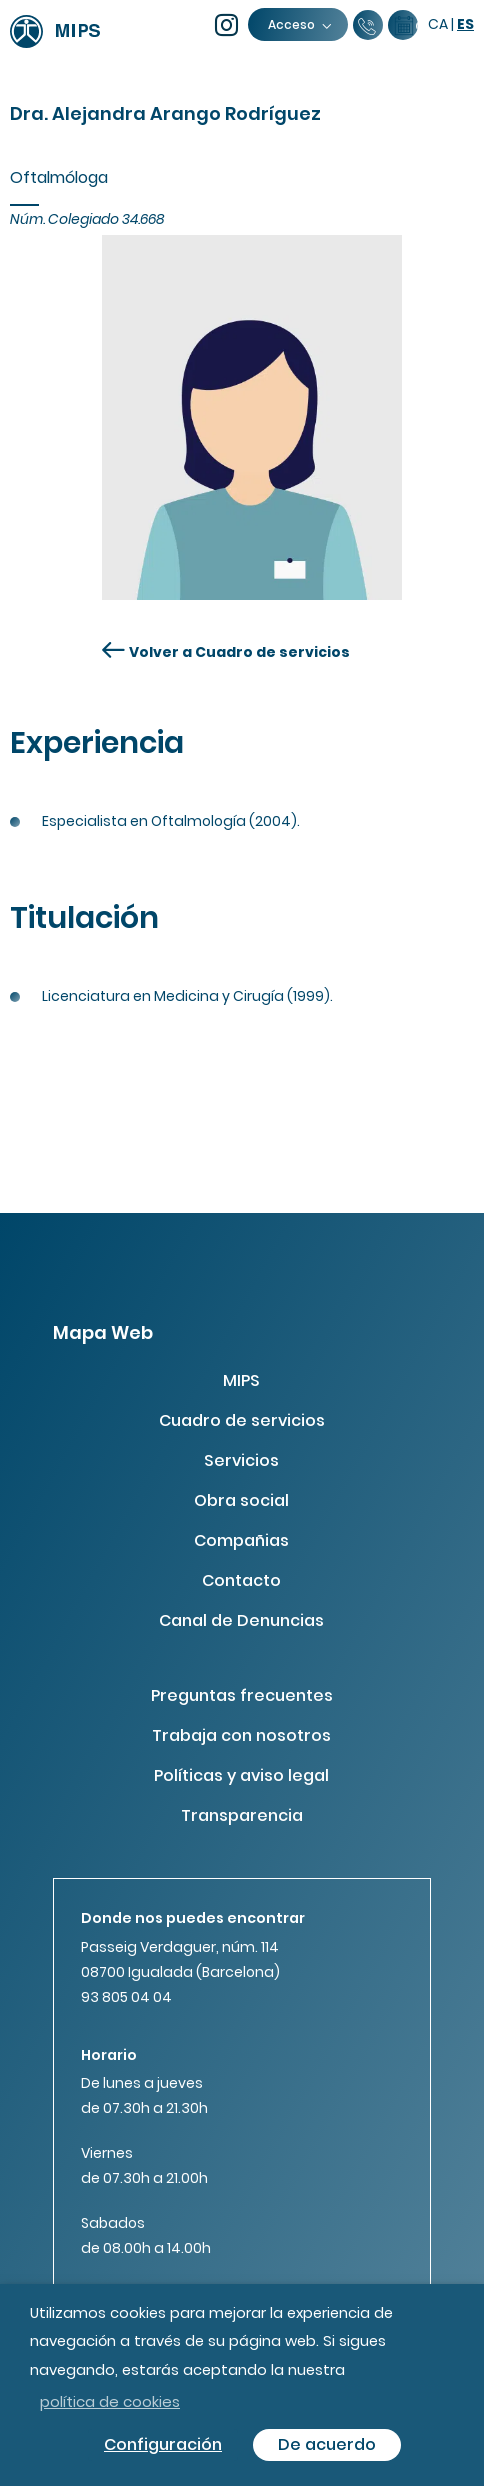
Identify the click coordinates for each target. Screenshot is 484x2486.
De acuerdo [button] (327, 2444)
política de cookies (110, 2401)
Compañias (241, 1540)
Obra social (241, 1500)
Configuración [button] (163, 2444)
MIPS (241, 1380)
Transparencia (242, 1815)
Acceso (299, 24)
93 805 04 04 (126, 1997)
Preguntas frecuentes (242, 1695)
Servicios (241, 1460)
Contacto (241, 1580)
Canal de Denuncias (241, 1620)
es (465, 24)
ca (438, 24)
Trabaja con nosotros (241, 1735)
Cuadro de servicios (242, 1420)
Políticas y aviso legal (241, 1775)
